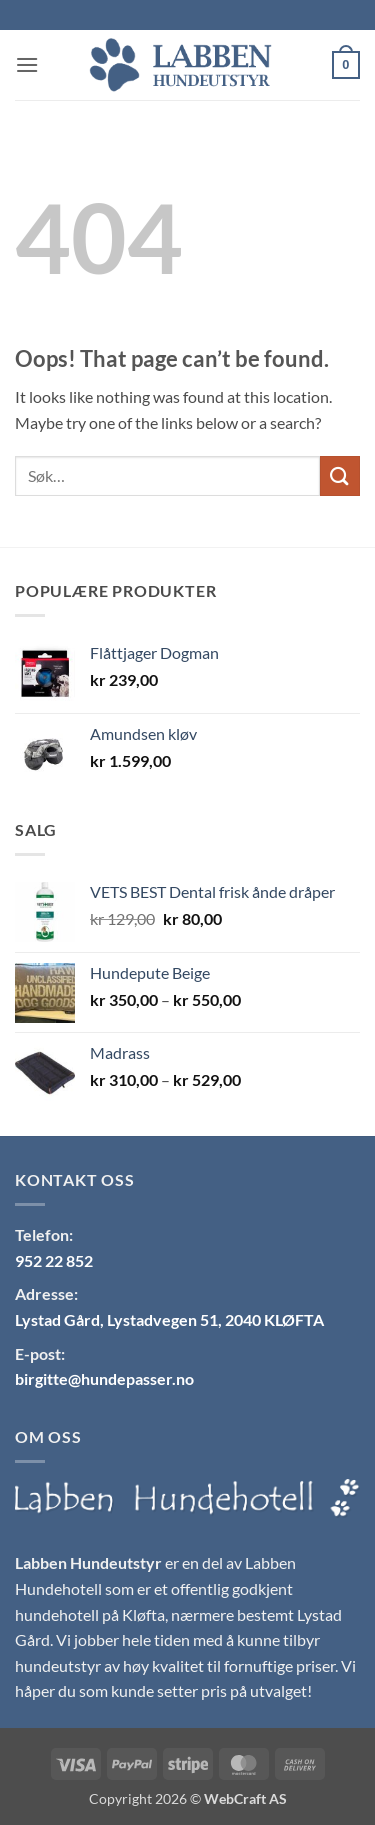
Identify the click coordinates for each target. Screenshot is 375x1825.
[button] (27, 64)
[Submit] (340, 475)
